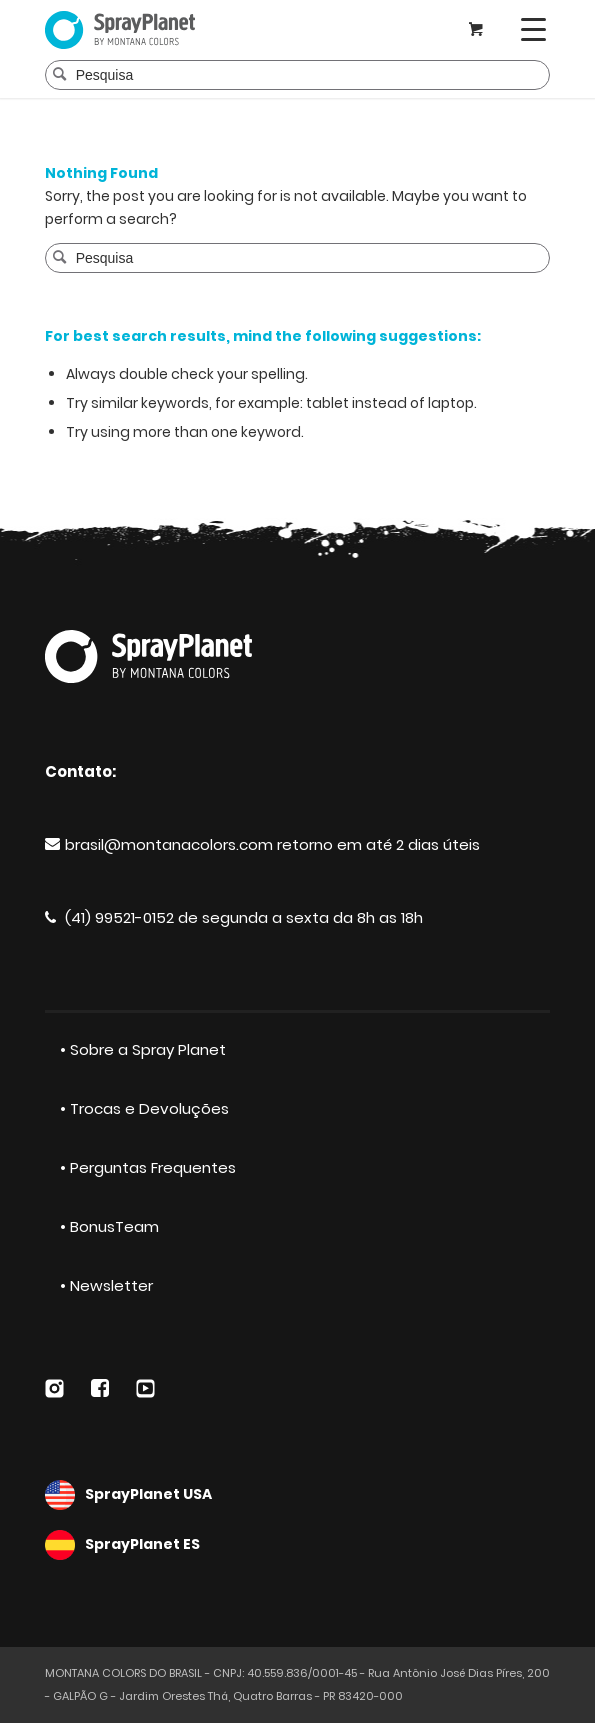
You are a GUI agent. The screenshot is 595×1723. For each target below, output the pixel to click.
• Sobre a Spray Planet (143, 1049)
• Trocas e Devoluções (144, 1108)
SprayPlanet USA (298, 1495)
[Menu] (533, 30)
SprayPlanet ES (298, 1545)
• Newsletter (106, 1285)
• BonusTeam (109, 1226)
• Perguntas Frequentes (148, 1167)
